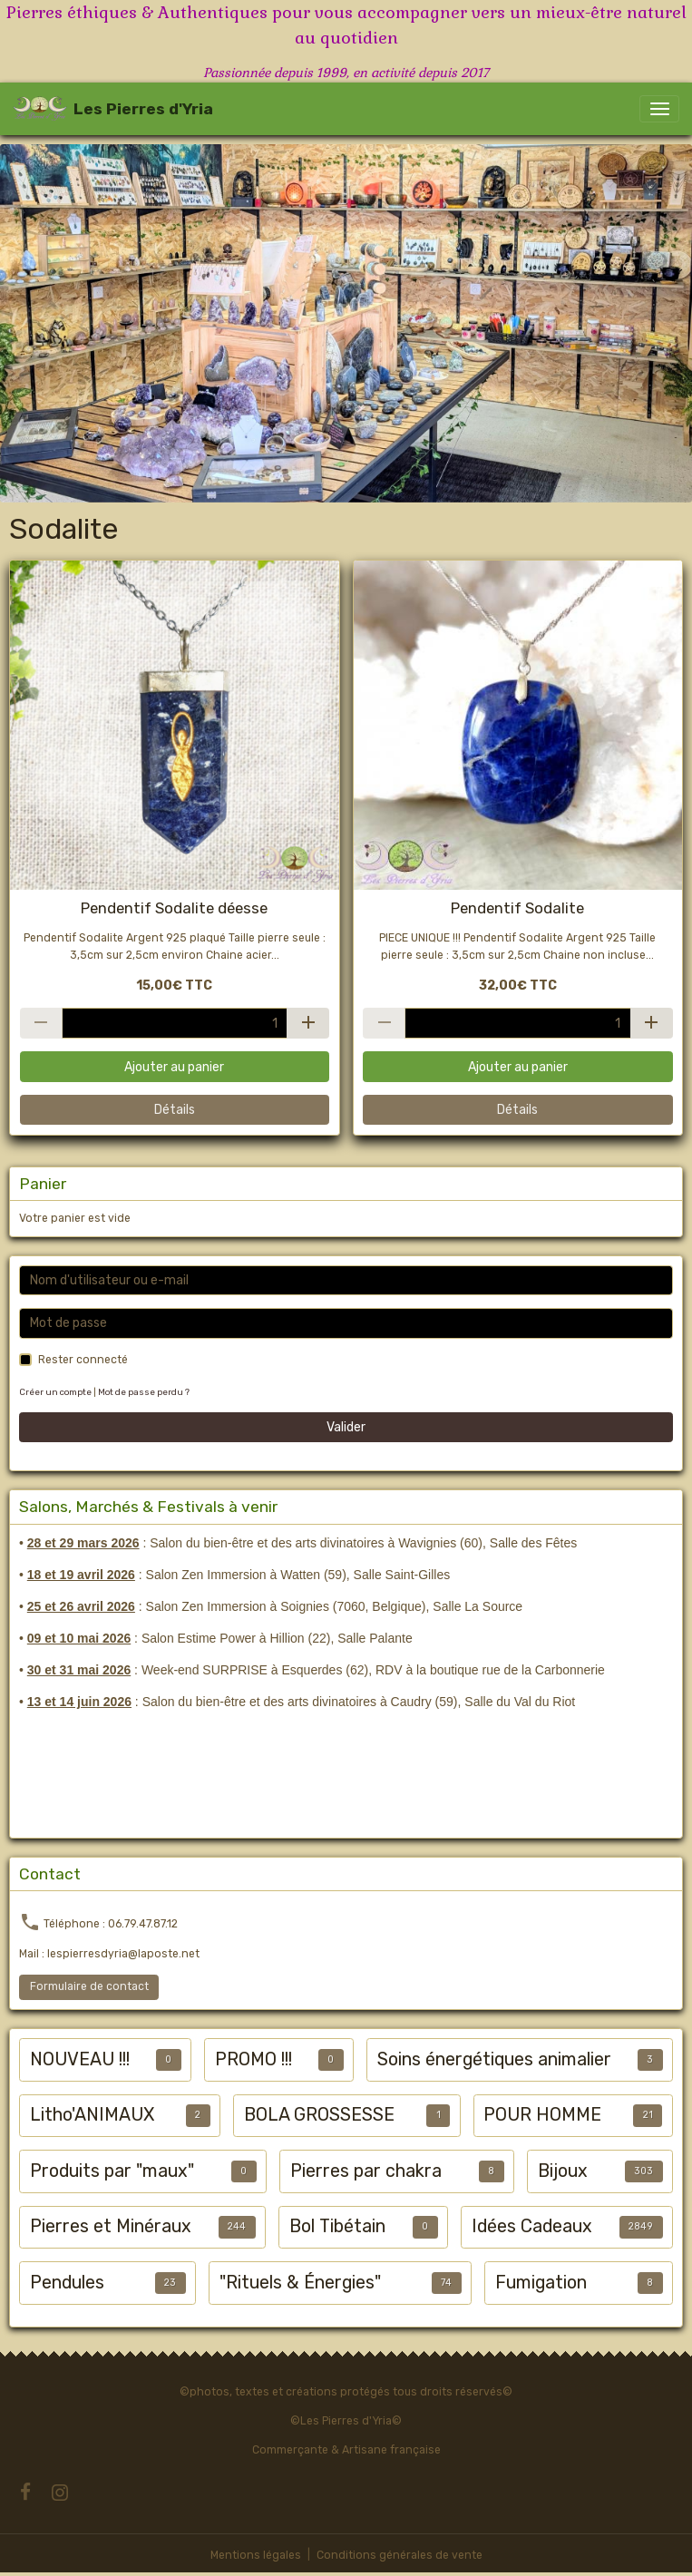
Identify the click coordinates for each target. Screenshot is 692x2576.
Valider (346, 1427)
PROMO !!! (253, 2059)
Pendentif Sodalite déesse (174, 908)
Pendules (67, 2282)
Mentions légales (255, 2555)
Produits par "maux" (112, 2171)
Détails (174, 1109)
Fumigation (541, 2282)
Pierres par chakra (366, 2171)
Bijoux (563, 2171)
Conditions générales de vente (399, 2555)
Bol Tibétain (337, 2226)
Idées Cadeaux (532, 2226)
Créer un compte (55, 1392)
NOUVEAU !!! (80, 2059)
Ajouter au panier (174, 1067)
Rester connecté (83, 1359)
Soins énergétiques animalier (494, 2059)
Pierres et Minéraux (110, 2226)
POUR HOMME (542, 2114)
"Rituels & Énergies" (300, 2282)
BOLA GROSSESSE (319, 2114)
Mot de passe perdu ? (144, 1392)
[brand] (113, 108)
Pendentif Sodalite (517, 908)
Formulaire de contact (89, 1986)
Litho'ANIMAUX (92, 2114)
